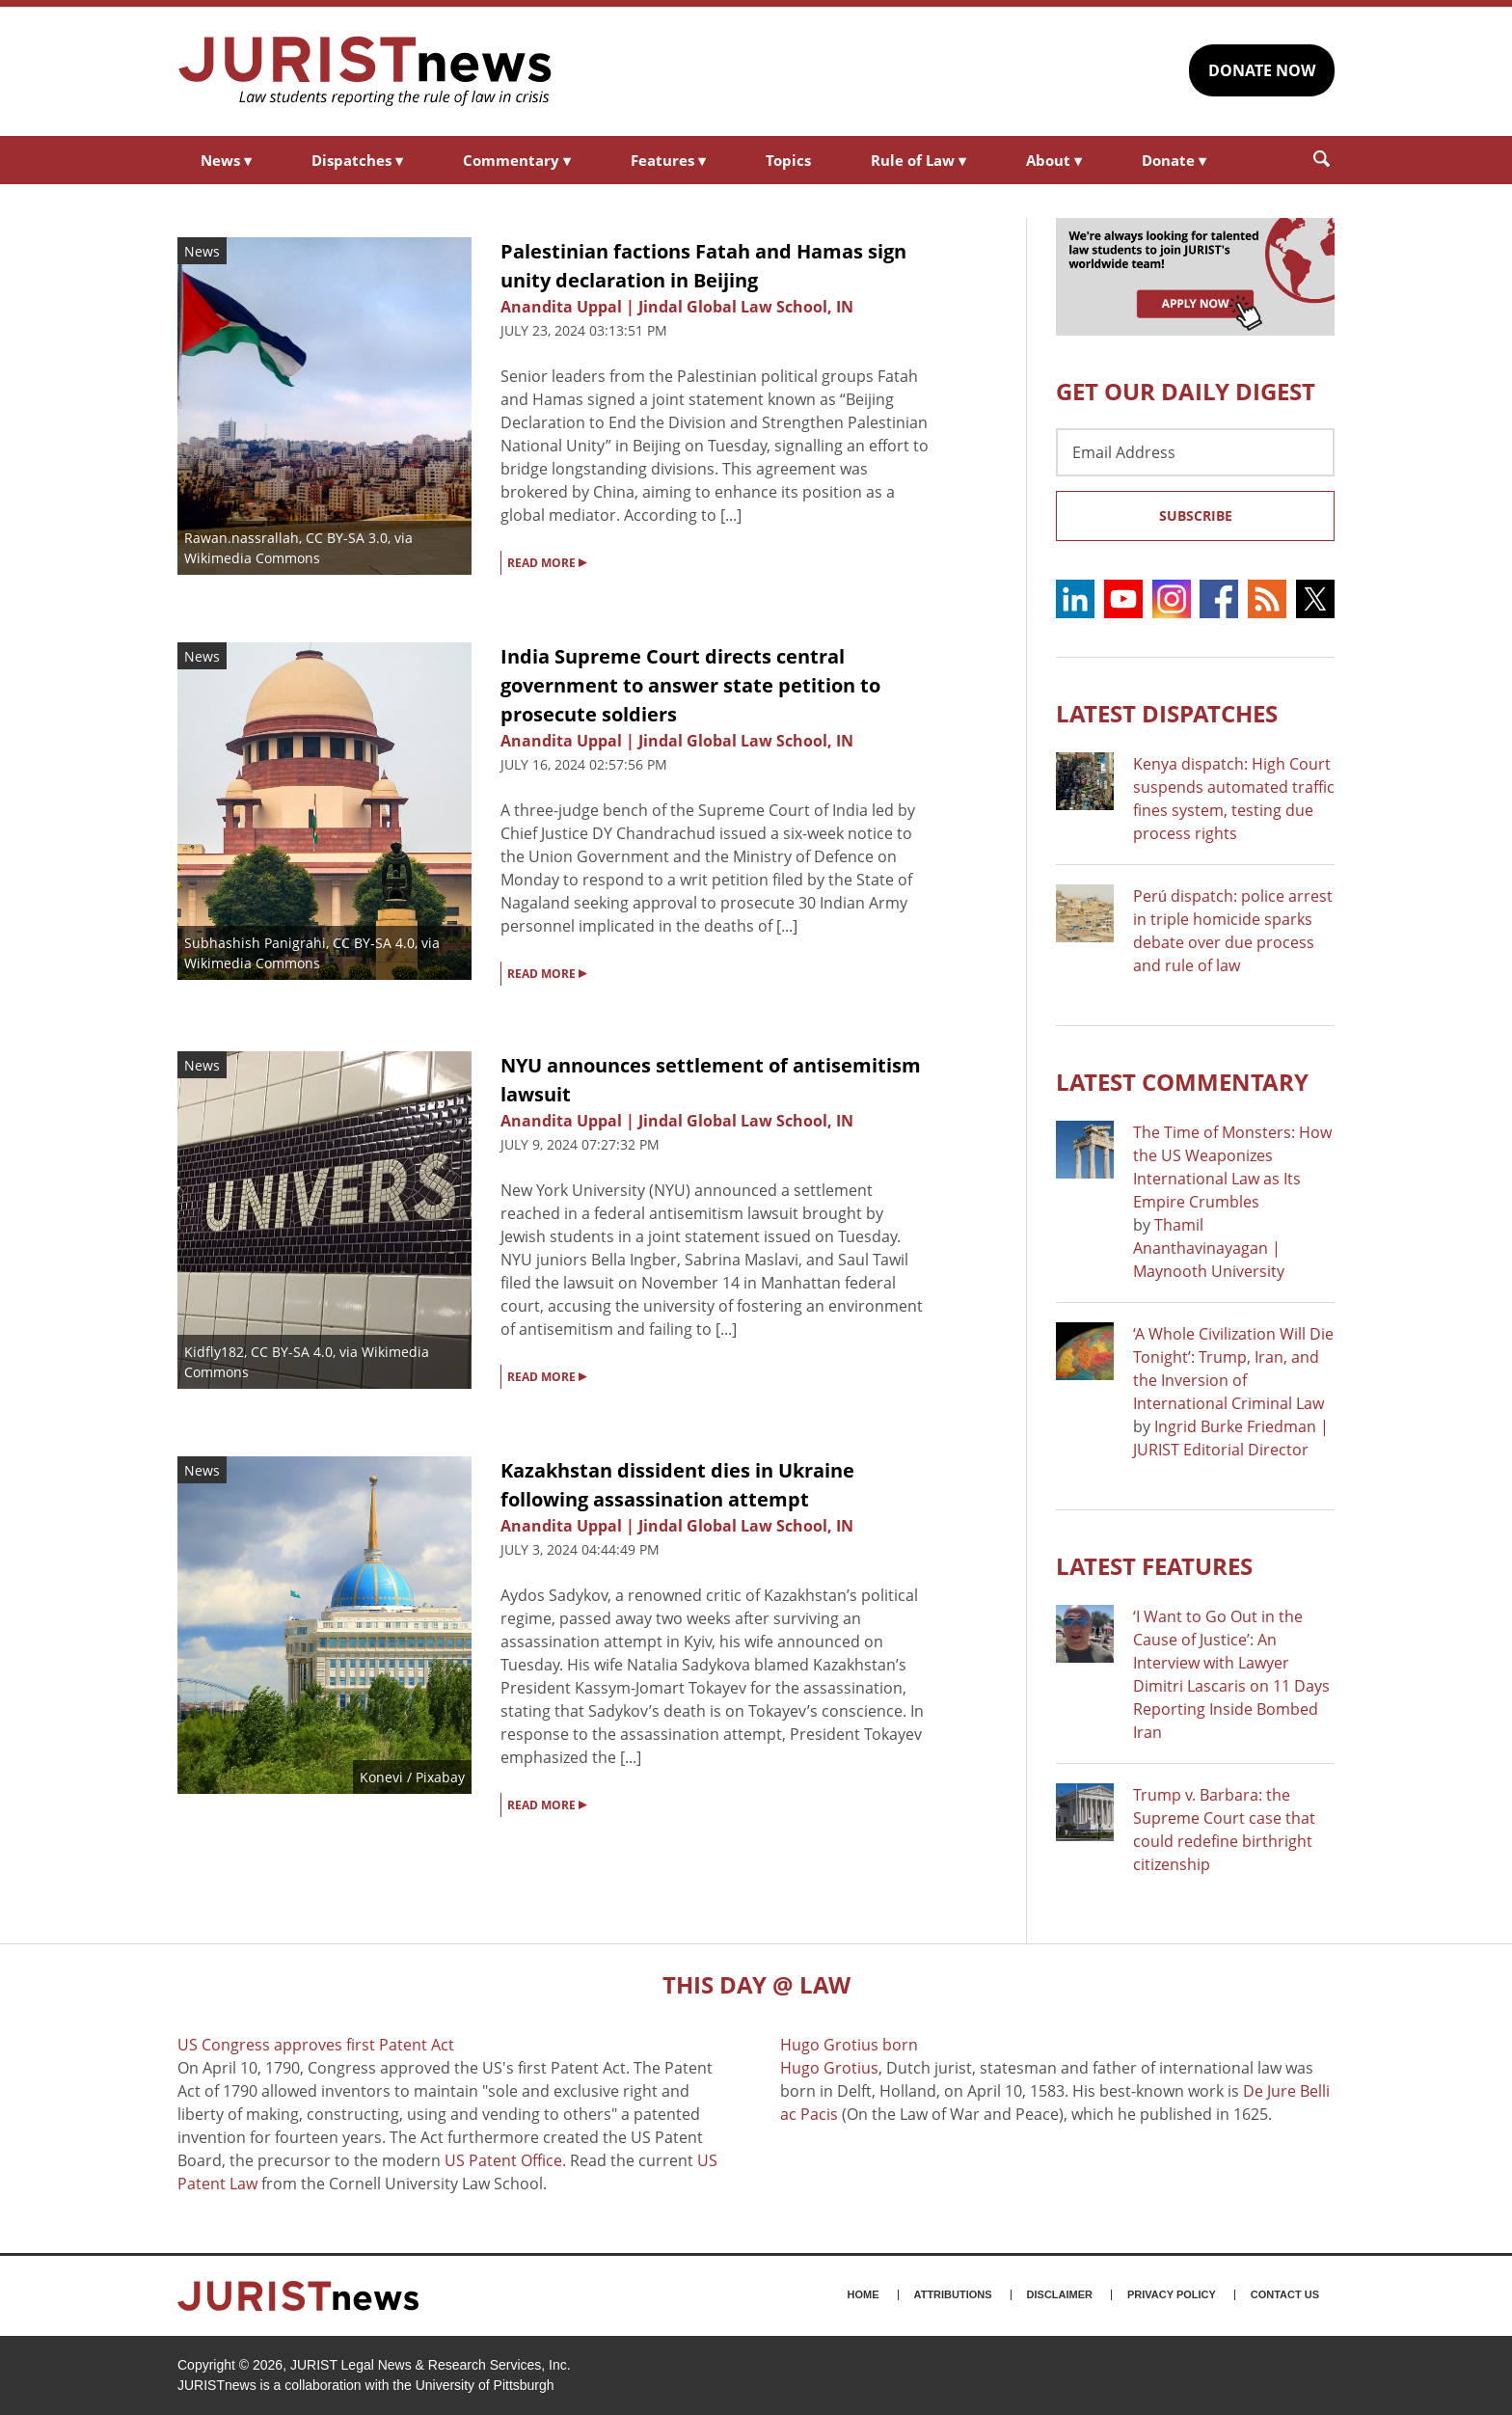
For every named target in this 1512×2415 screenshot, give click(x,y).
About (1054, 160)
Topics (788, 160)
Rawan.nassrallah (241, 538)
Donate (1174, 160)
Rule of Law (918, 160)
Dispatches (357, 160)
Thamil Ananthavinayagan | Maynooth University (1208, 1248)
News (226, 160)
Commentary (517, 160)
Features (668, 160)
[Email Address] (1195, 452)
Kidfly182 (214, 1352)
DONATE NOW (1261, 70)
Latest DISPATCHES (1167, 713)
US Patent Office (503, 2160)
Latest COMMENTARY (1182, 1082)
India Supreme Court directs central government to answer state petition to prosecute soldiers (690, 685)
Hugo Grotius (829, 2067)
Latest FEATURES (1154, 1566)
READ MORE (546, 561)
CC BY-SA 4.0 (374, 943)
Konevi (381, 1777)
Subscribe (1195, 515)
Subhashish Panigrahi (255, 943)
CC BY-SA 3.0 (347, 538)
